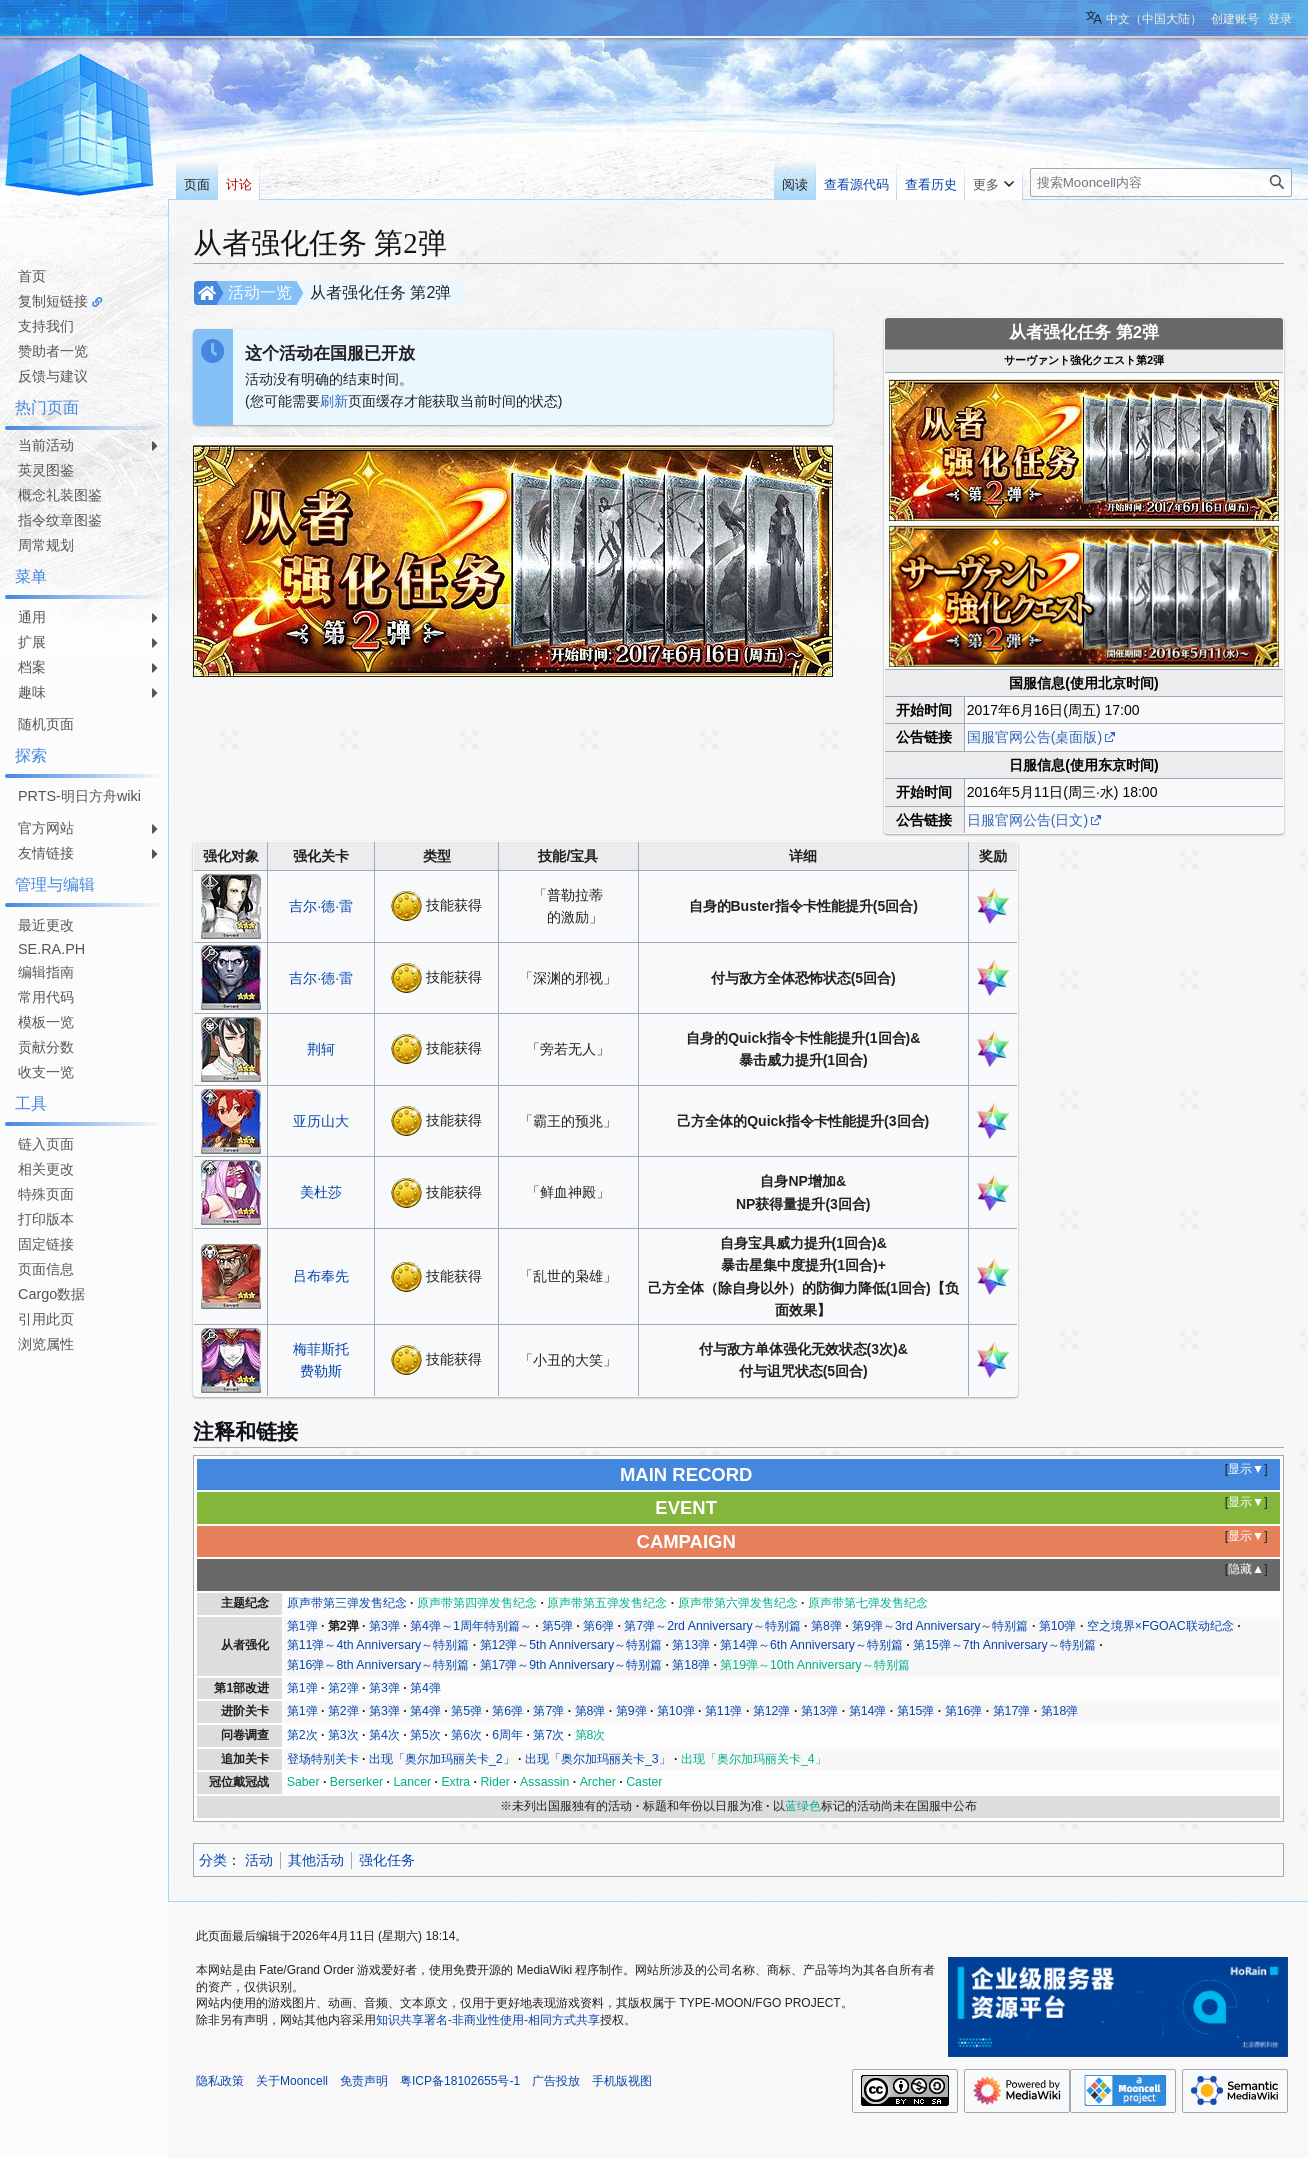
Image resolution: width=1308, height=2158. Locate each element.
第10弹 (1058, 1626)
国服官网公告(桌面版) (1034, 737)
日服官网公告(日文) (1027, 820)
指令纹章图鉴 (60, 520)
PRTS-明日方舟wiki (79, 796)
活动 (259, 1860)
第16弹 (964, 1711)
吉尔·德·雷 (321, 906)
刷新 (334, 401)
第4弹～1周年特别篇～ (471, 1626)
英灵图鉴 (46, 470)
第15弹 (916, 1711)
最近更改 (46, 925)
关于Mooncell (292, 2081)
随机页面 (46, 724)
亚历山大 (321, 1121)
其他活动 (316, 1860)
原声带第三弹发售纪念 (347, 1603)
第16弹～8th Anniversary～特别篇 (378, 1665)
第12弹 (772, 1711)
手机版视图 (622, 2081)
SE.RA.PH (51, 949)
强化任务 (387, 1860)
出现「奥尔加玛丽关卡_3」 (598, 1759)
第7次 (548, 1735)
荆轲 (321, 1049)
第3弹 (384, 1626)
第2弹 (343, 1626)
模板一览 (46, 1022)
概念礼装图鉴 (60, 495)
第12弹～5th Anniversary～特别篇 (571, 1645)
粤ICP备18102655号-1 (460, 2081)
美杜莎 (321, 1192)
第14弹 (868, 1711)
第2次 (302, 1735)
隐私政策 (220, 2081)
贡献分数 (46, 1047)
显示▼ (1246, 1469)
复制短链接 (53, 301)
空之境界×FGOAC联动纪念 (1160, 1626)
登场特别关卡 (323, 1759)
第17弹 (1012, 1711)
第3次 (343, 1735)
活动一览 (260, 292)
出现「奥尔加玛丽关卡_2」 (442, 1759)
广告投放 (556, 2081)
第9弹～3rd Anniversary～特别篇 (940, 1626)
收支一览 (46, 1072)
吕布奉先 (321, 1276)
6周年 (507, 1735)
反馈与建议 (53, 376)
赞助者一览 (53, 351)
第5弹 (557, 1626)
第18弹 (691, 1665)
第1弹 (302, 1626)
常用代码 (46, 997)
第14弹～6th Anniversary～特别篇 (811, 1645)
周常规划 (46, 545)
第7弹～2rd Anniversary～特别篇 (712, 1626)
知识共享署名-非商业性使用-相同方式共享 (488, 2020)
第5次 (425, 1735)
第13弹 (691, 1645)
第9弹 (631, 1711)
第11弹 (724, 1711)
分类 (213, 1860)
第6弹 (598, 1626)
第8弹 (826, 1626)
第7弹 (548, 1711)
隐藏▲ (1246, 1569)
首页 (32, 276)
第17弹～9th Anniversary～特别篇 (571, 1665)
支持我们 (46, 326)
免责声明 (364, 2081)
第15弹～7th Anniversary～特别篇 (1004, 1645)
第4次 (384, 1735)
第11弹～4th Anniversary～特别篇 (378, 1645)
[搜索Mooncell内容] (1161, 182)
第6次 (466, 1735)
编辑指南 (46, 972)
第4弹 (425, 1688)
